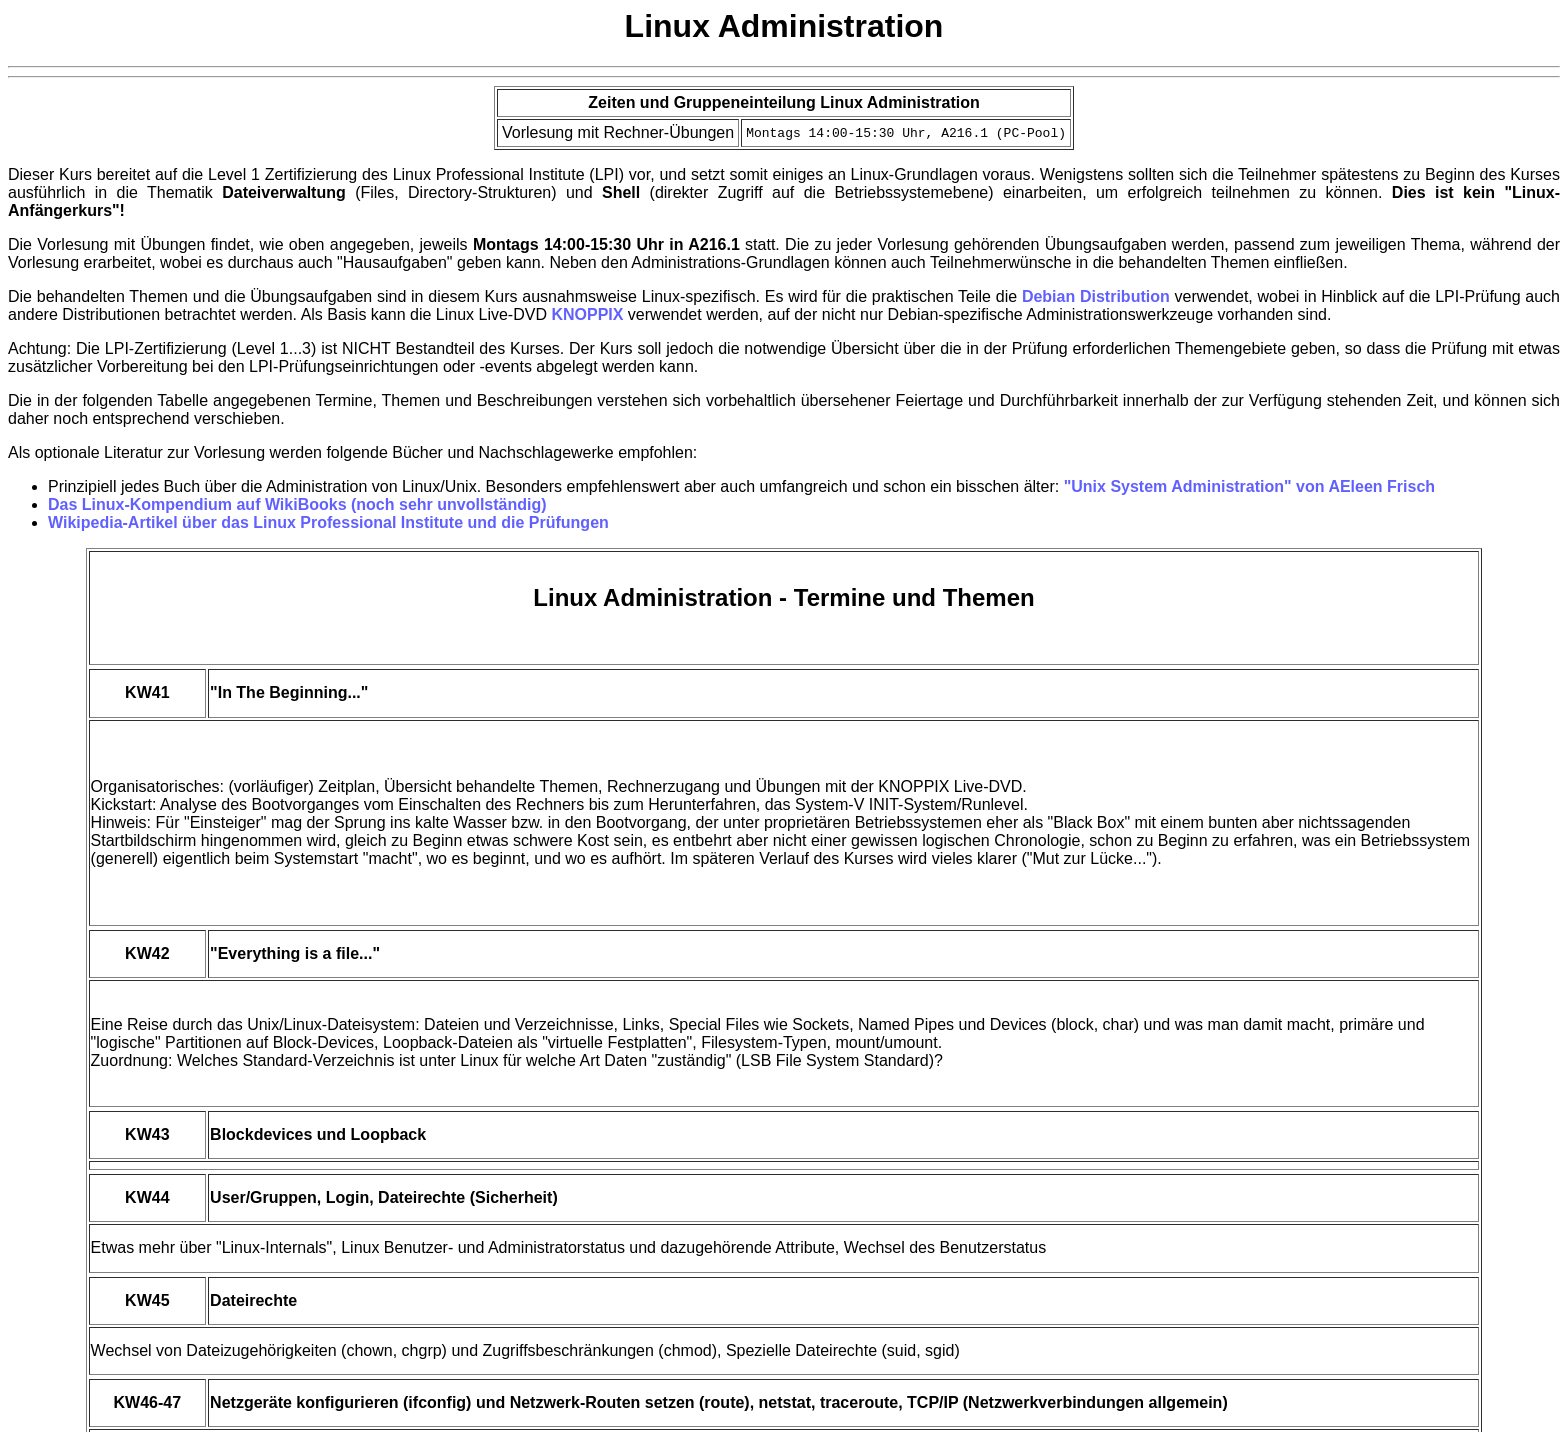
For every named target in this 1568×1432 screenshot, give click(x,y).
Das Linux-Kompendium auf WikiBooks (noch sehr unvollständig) (297, 504)
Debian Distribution (1096, 296)
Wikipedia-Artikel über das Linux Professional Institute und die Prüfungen (328, 522)
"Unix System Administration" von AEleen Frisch (1249, 486)
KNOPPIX (587, 314)
